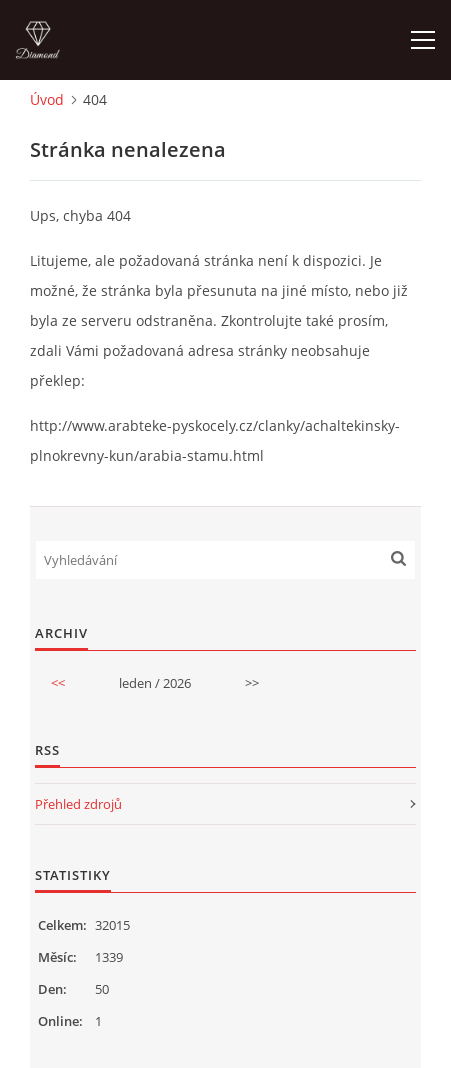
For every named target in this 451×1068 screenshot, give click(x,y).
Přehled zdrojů (78, 804)
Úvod (47, 99)
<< (58, 683)
